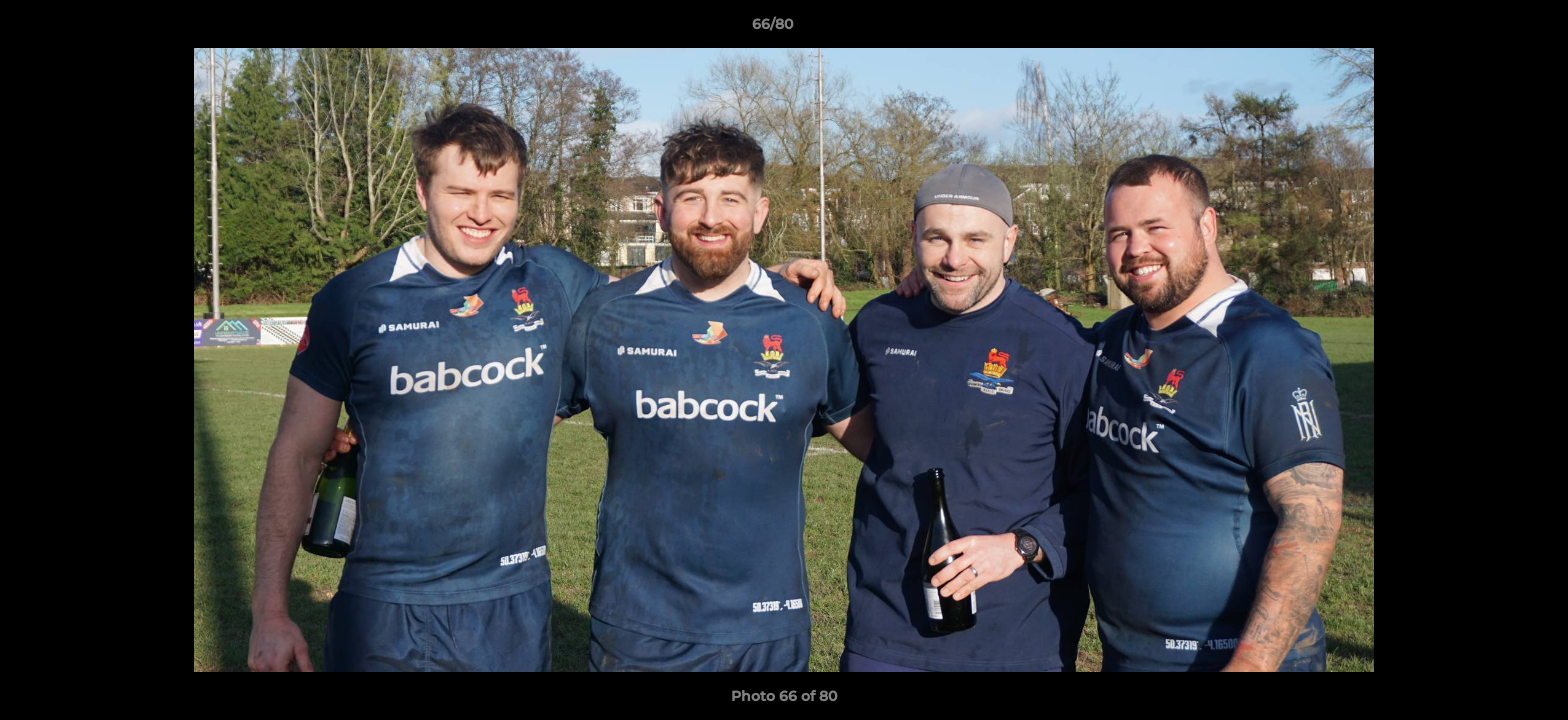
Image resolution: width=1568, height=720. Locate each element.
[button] (1484, 29)
